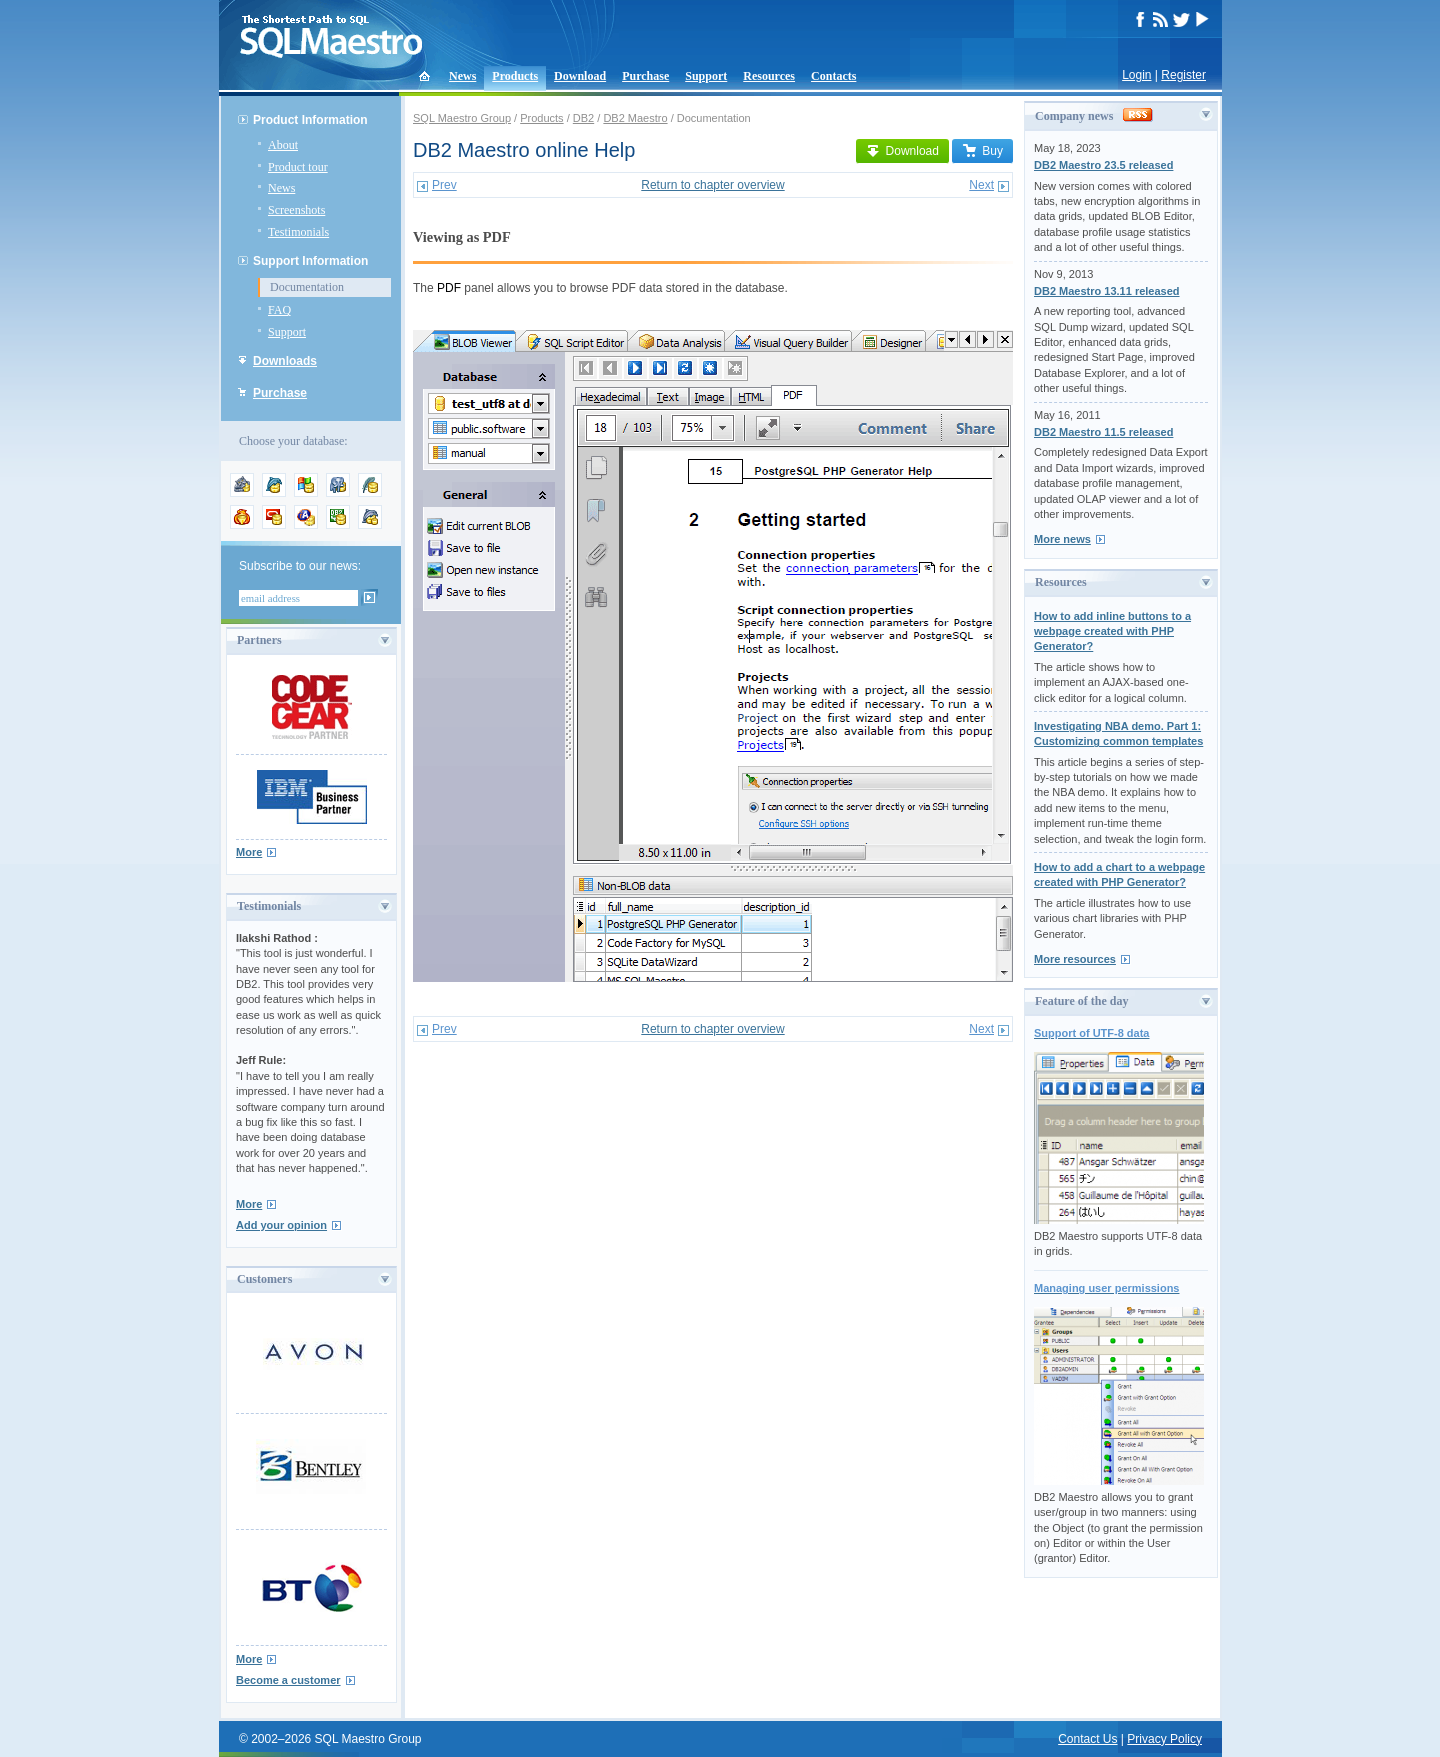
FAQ (279, 310)
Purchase (645, 76)
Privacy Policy (1164, 1739)
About (283, 145)
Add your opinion (281, 1225)
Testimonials (298, 232)
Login (1136, 75)
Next (981, 185)
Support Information (310, 261)
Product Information (310, 120)
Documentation (307, 287)
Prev (444, 185)
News (462, 76)
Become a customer (288, 1680)
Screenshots (296, 210)
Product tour (298, 167)
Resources (769, 76)
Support (706, 76)
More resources (1075, 959)
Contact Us (1087, 1739)
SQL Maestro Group (462, 118)
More (249, 852)
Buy (982, 151)
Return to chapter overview (712, 185)
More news (1062, 539)
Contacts (833, 76)
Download (580, 76)
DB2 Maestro (635, 118)
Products (515, 76)
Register (1183, 75)
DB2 (583, 118)
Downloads (285, 361)
